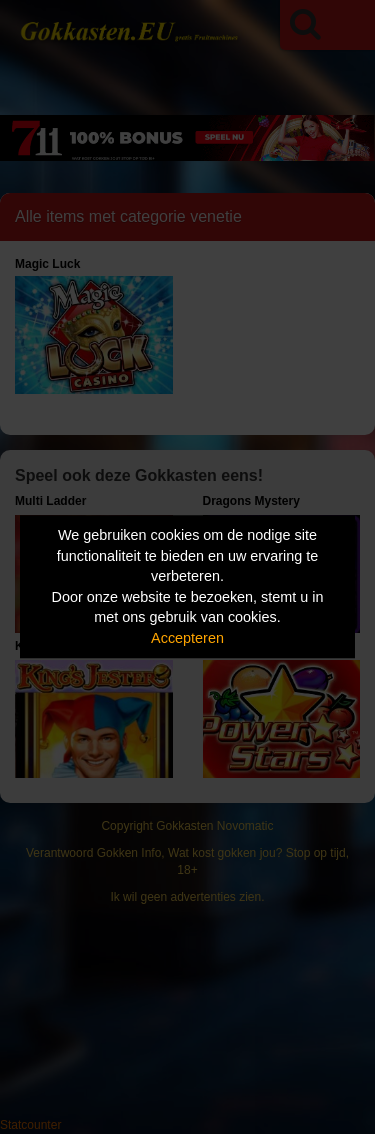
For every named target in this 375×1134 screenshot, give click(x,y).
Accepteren (187, 638)
